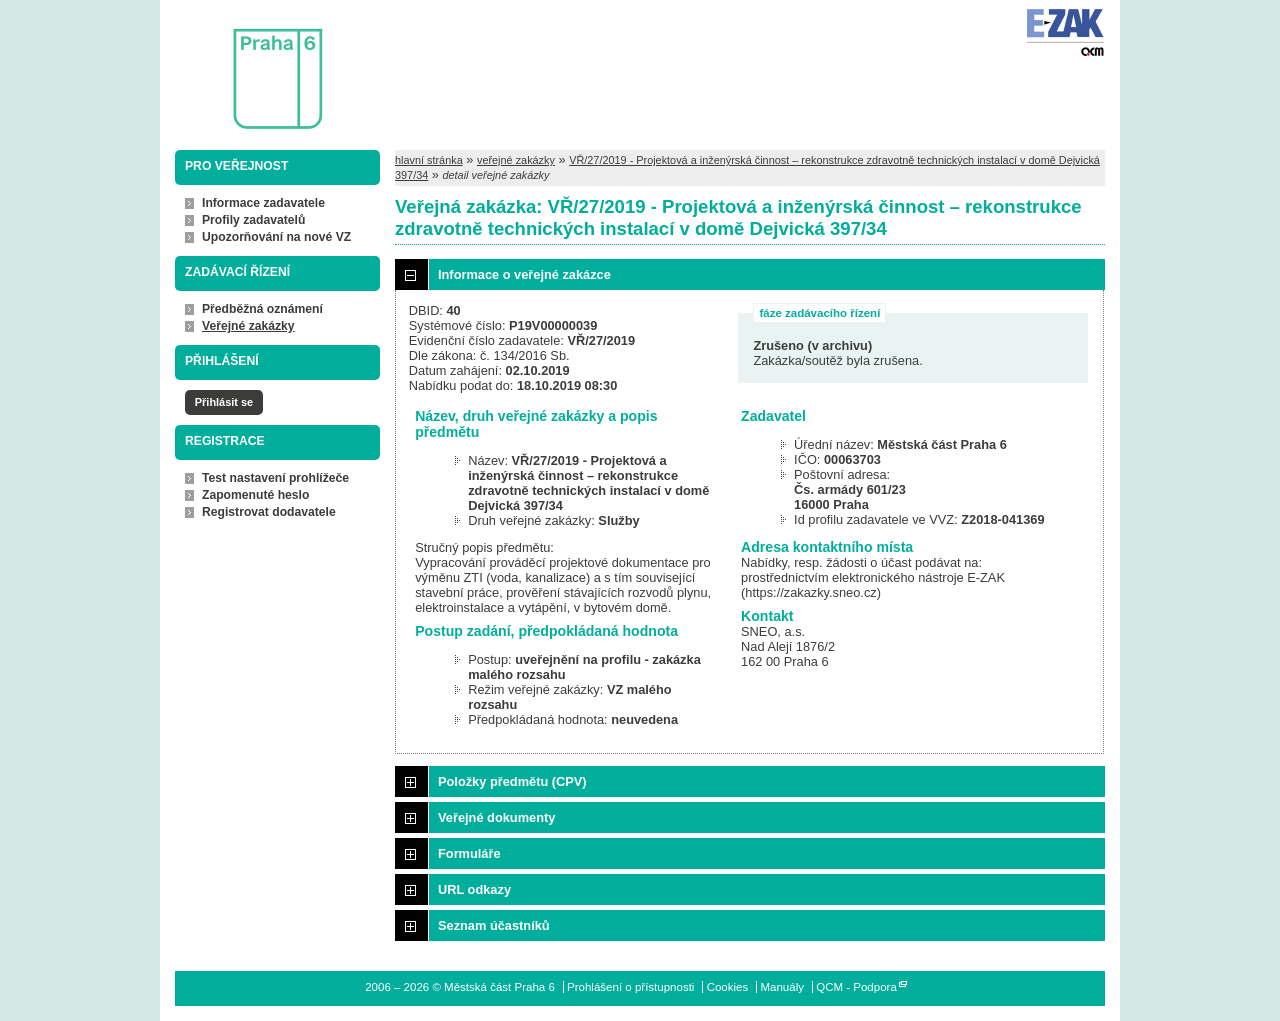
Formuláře (469, 853)
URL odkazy (474, 889)
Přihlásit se (224, 402)
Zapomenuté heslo (255, 495)
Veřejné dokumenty (496, 817)
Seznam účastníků (494, 925)
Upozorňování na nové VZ (276, 237)
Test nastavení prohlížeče (275, 478)
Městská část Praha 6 (248, 65)
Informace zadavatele (263, 203)
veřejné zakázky (516, 160)
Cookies (728, 987)
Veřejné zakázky (248, 326)
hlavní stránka (429, 160)
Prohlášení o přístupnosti (630, 987)
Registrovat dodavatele (269, 512)
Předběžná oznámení (262, 309)
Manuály (782, 987)
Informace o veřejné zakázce (524, 274)
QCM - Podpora (856, 987)
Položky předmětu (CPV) (512, 781)
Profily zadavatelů (253, 220)
